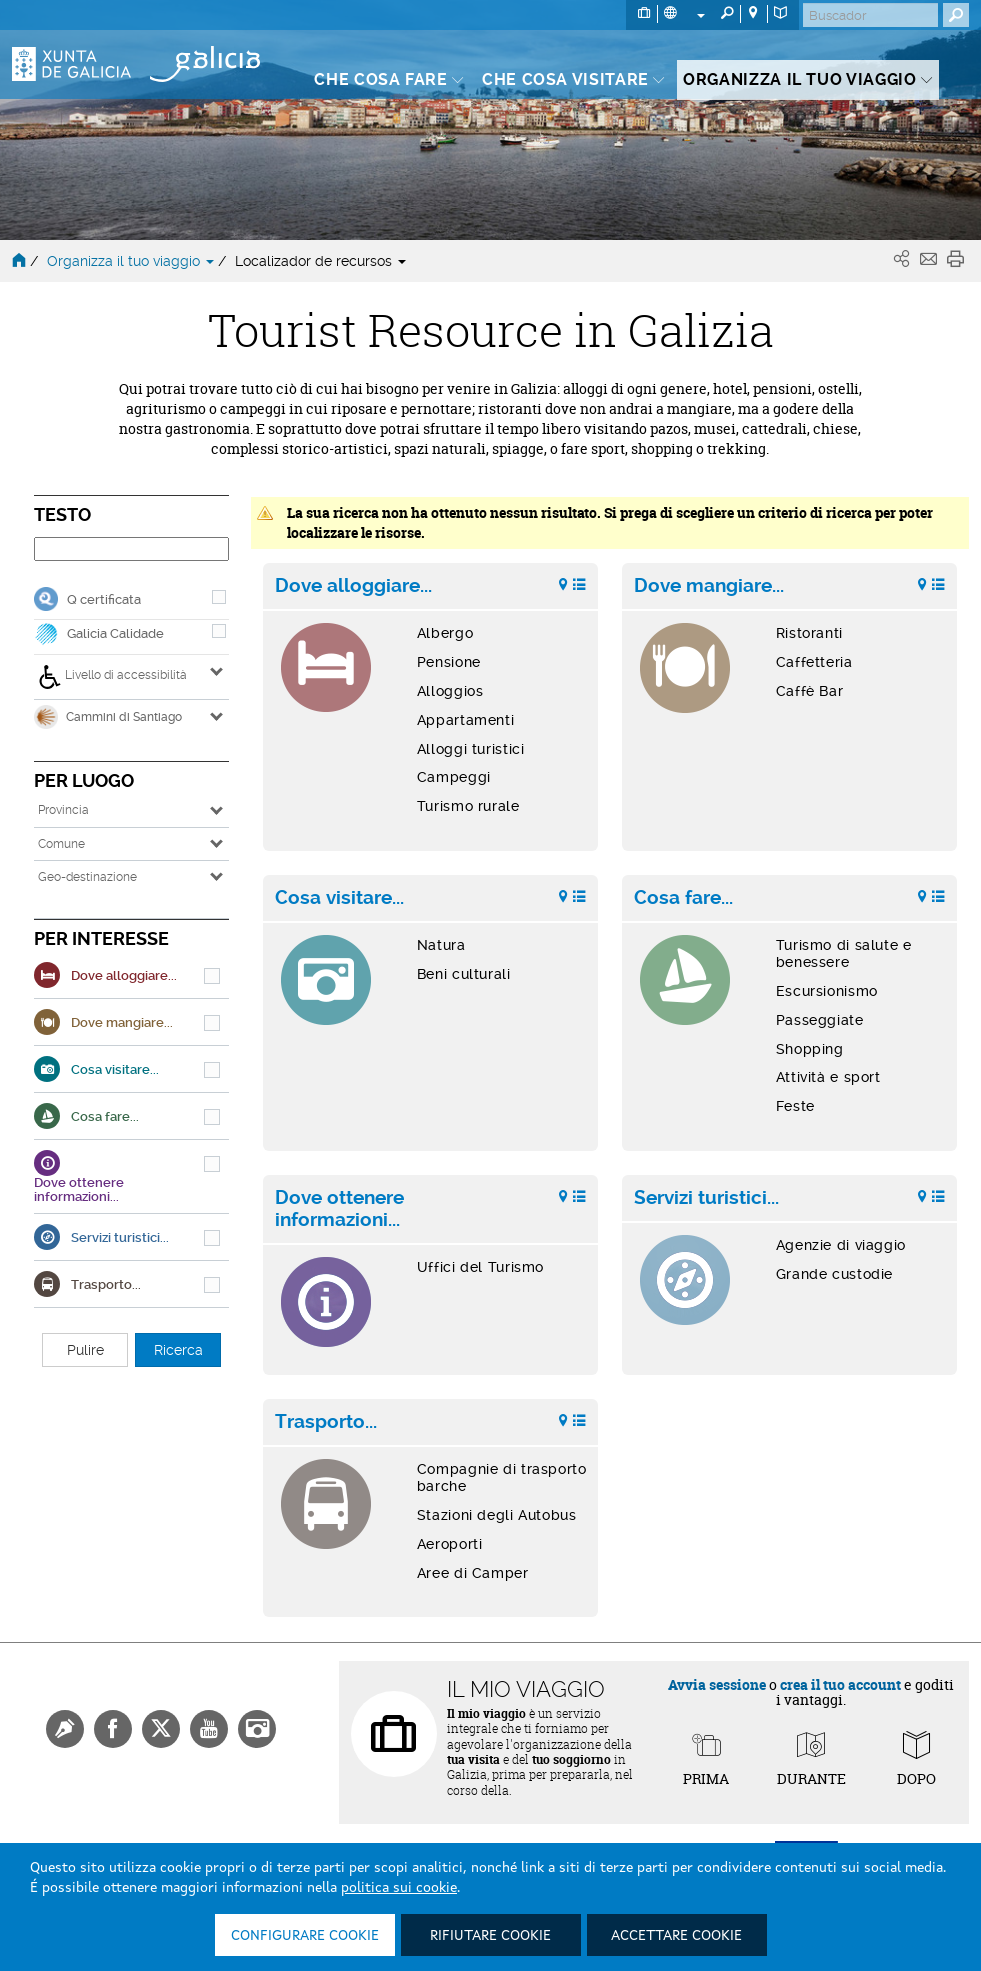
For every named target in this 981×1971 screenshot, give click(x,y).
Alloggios (450, 691)
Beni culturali (464, 974)
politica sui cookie (399, 1888)
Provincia (63, 810)
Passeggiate (820, 1020)
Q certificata (104, 599)
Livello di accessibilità (112, 677)
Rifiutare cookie (490, 1936)
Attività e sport (828, 1077)
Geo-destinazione (87, 877)
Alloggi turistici (471, 749)
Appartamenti (466, 720)
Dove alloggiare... (353, 586)
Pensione (449, 662)
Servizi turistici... (706, 1198)
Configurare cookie (305, 1936)
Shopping (810, 1049)
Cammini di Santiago (108, 717)
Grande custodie (834, 1274)
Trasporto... (326, 1422)
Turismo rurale (468, 806)
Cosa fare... (683, 898)
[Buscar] (870, 15)
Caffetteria (814, 662)
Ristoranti (809, 633)
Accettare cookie (676, 1936)
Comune (61, 844)
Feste (795, 1106)
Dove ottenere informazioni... (339, 1209)
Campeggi (454, 777)
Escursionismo (827, 991)
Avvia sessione (717, 1684)
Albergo (445, 633)
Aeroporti (450, 1544)
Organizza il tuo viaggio (132, 261)
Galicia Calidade (115, 633)
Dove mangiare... (709, 586)
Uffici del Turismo (480, 1267)
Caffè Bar (810, 691)
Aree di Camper (473, 1573)
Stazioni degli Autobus (497, 1515)
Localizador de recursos (320, 261)
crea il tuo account (840, 1684)
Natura (441, 945)
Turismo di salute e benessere (844, 953)
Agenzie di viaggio (841, 1245)
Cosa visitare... (339, 898)
